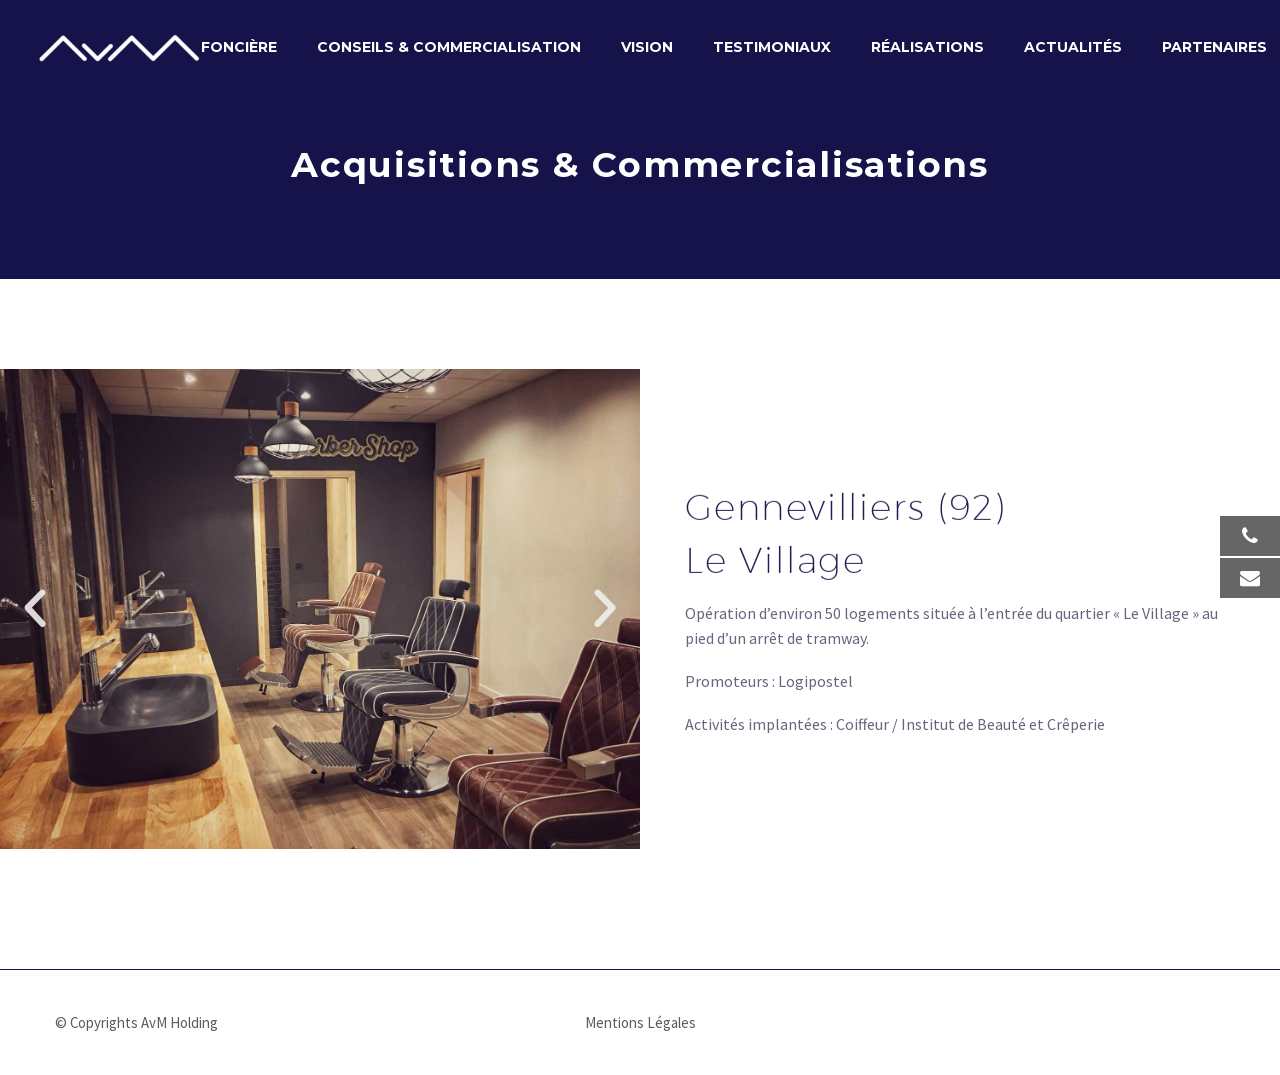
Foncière (239, 47)
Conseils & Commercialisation (449, 47)
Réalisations (927, 47)
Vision (647, 47)
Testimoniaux (772, 47)
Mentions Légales (640, 1023)
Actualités (1073, 47)
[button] (35, 609)
